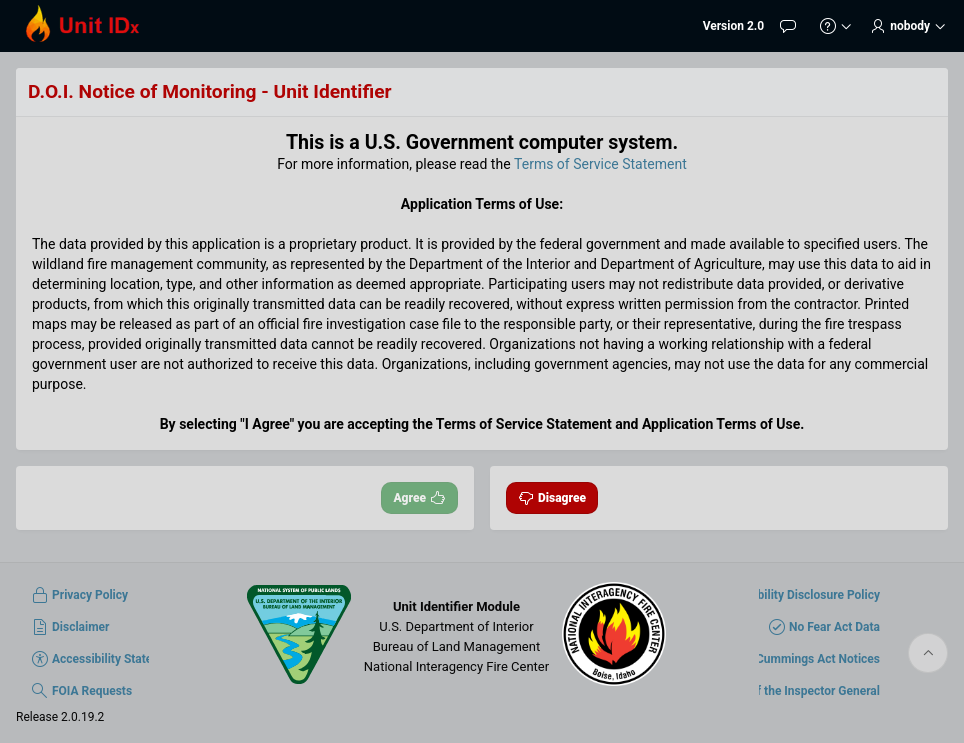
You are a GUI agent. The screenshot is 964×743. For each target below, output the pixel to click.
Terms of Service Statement (600, 164)
